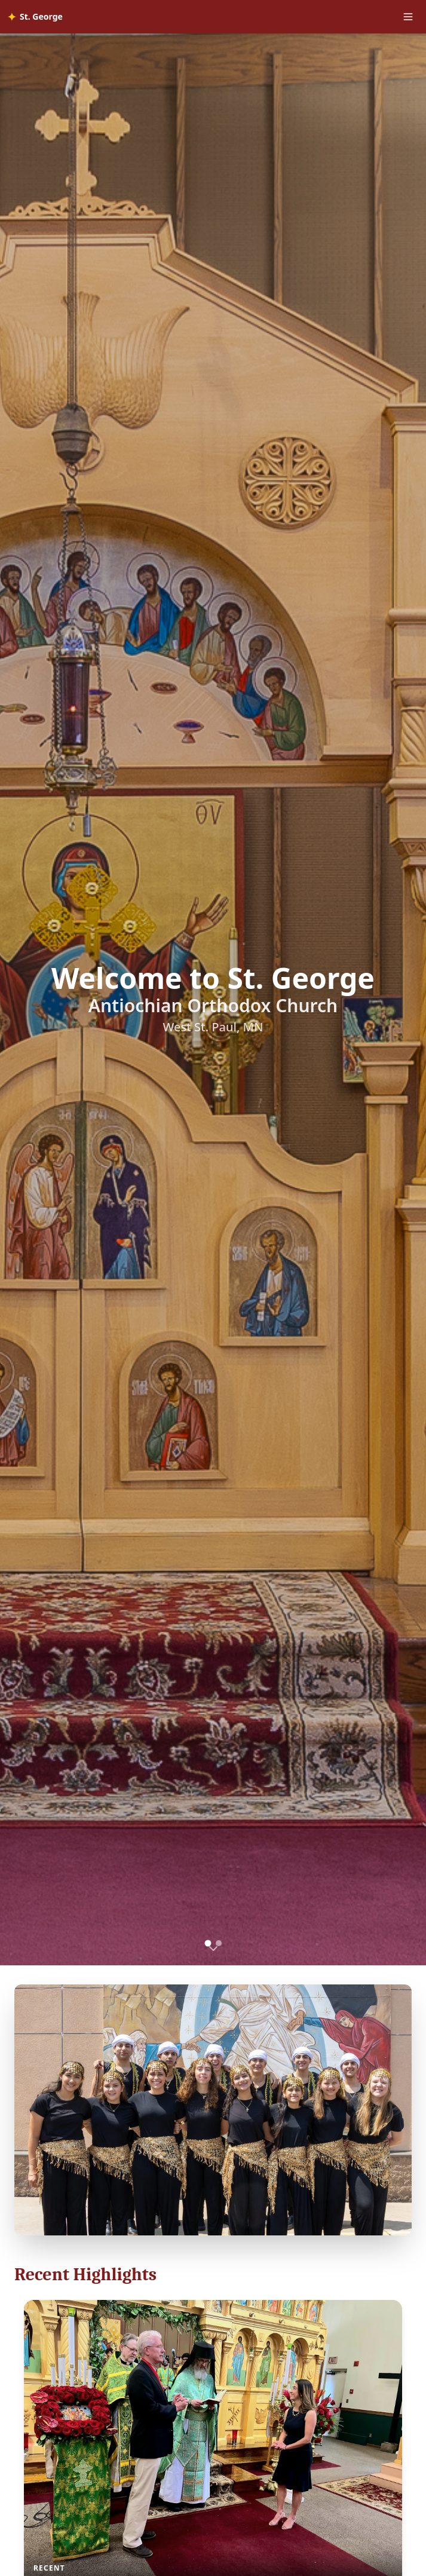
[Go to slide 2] (219, 1943)
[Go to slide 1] (207, 1943)
